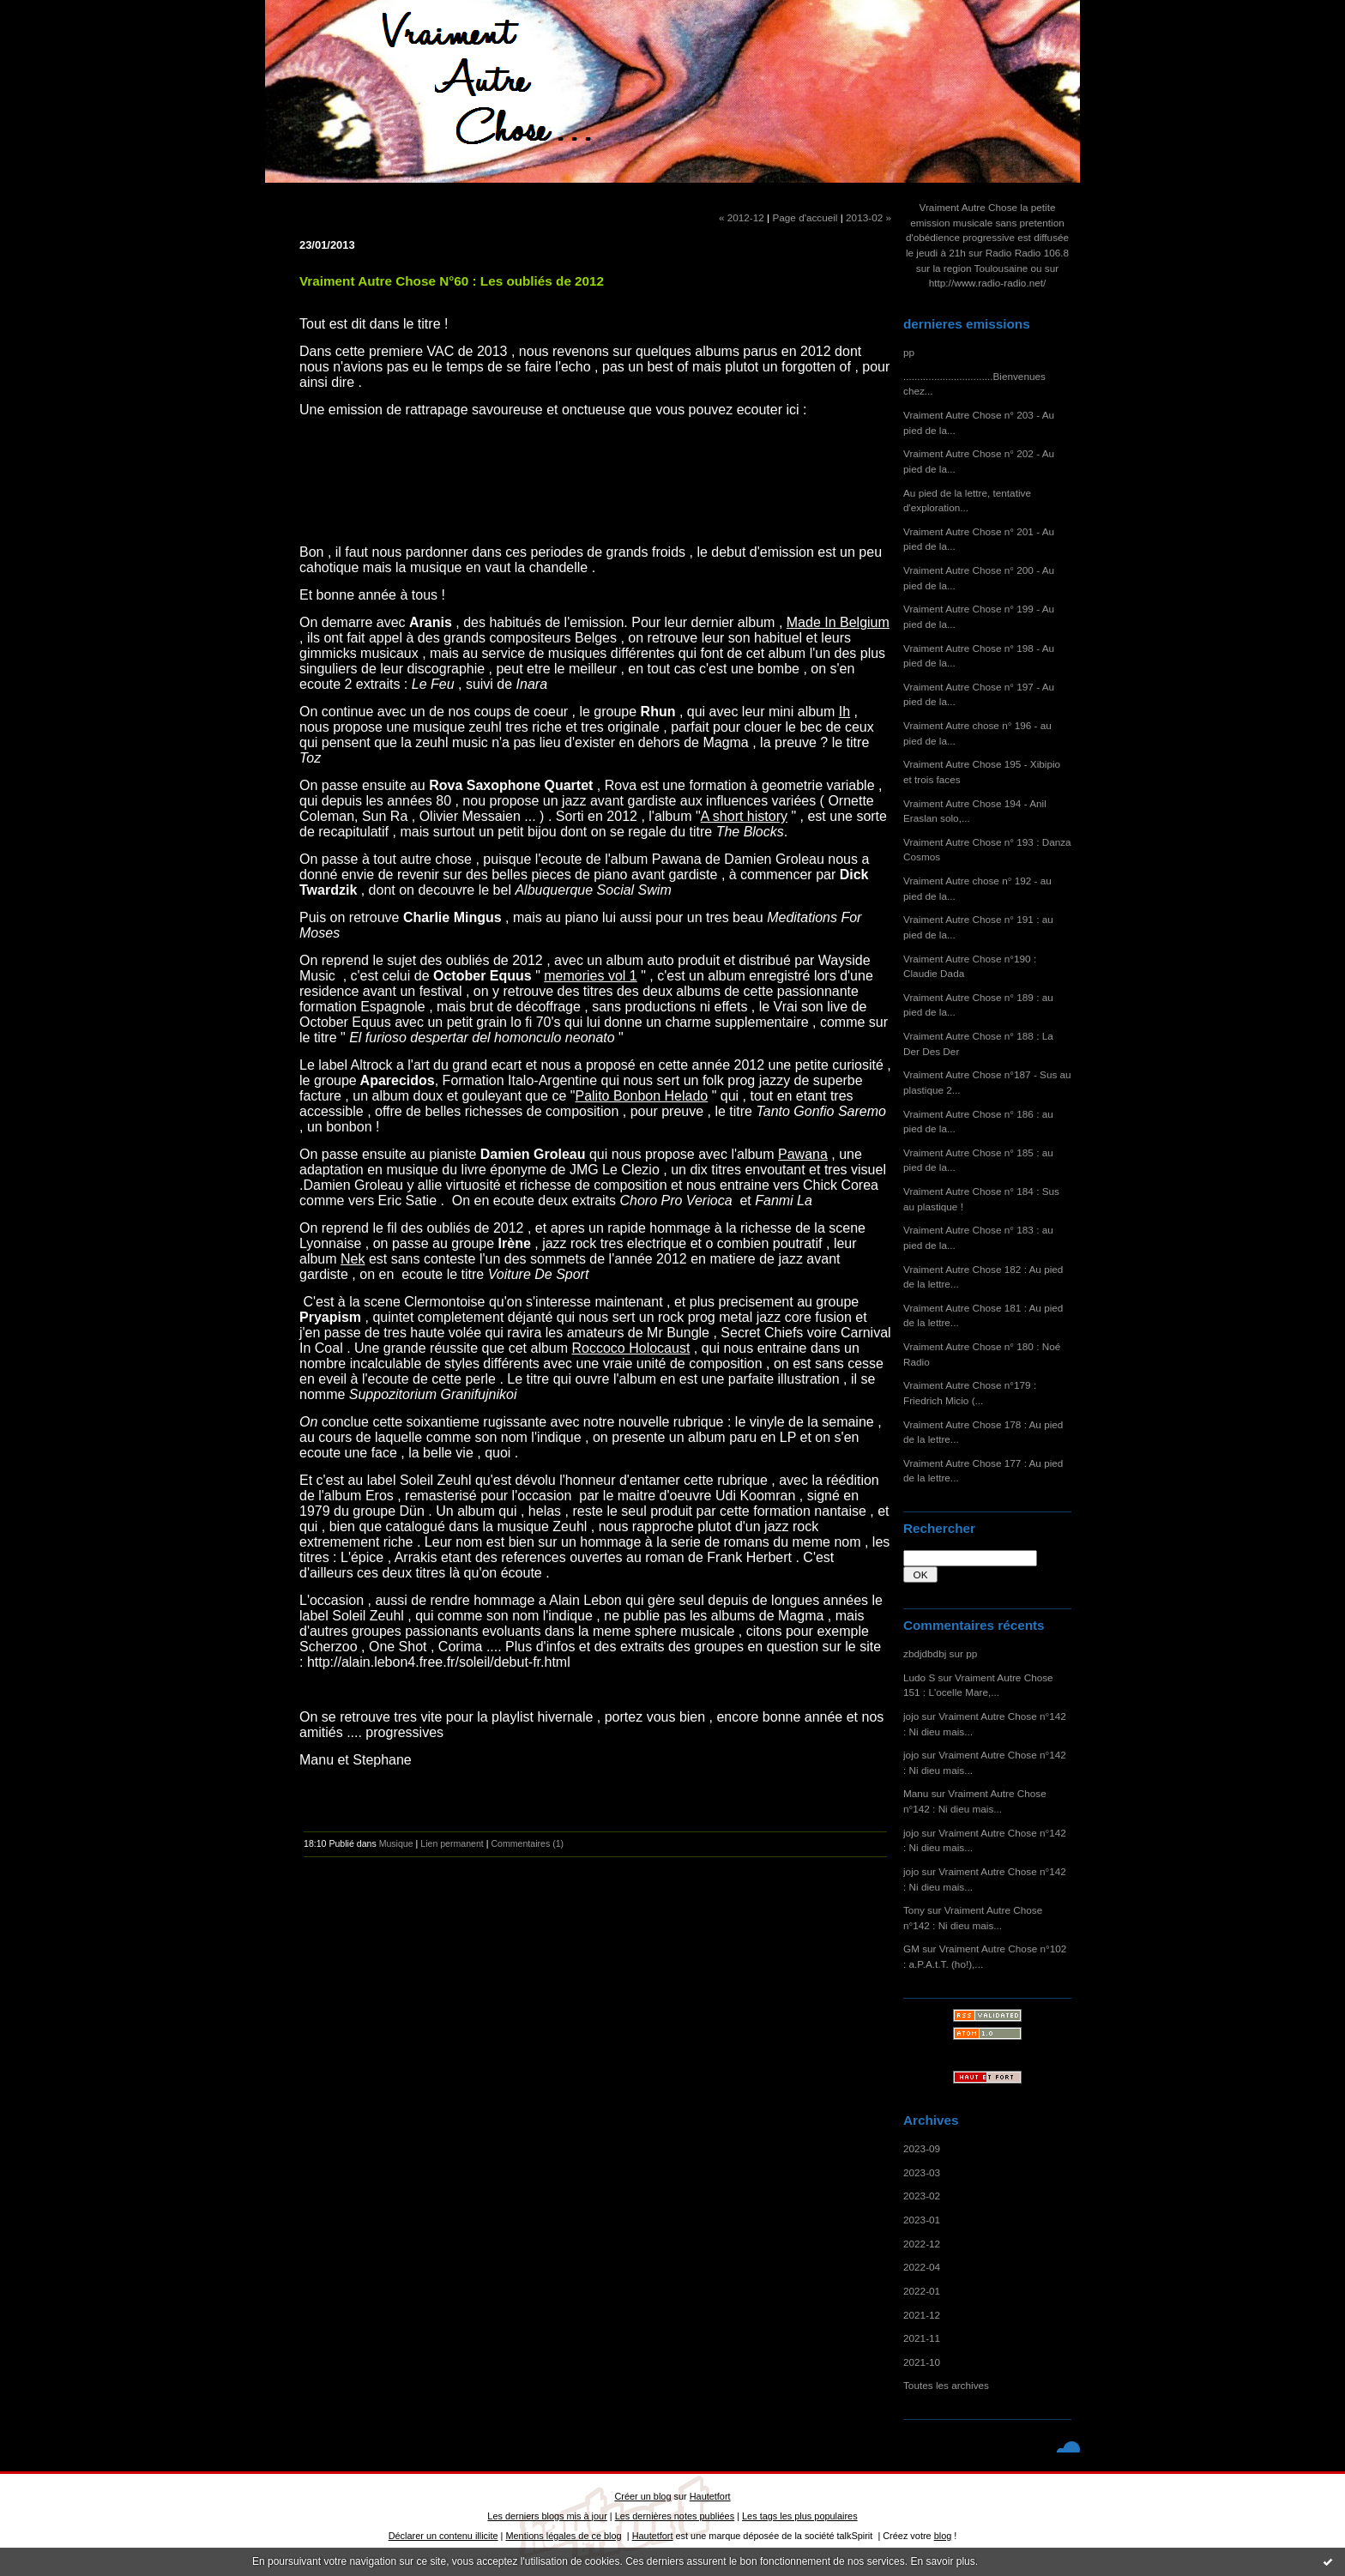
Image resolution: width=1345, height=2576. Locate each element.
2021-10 (921, 2362)
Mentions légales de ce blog (563, 2536)
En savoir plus (942, 2561)
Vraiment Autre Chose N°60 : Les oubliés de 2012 (451, 281)
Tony (914, 1909)
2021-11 (921, 2338)
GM (911, 1948)
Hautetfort (710, 2496)
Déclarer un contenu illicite (443, 2536)
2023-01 (921, 2219)
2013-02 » (868, 217)
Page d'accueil (804, 217)
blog (943, 2536)
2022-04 (921, 2266)
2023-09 (921, 2148)
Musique (396, 1843)
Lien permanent (452, 1843)
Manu (915, 1793)
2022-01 (921, 2290)
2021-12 (921, 2314)
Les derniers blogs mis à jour (546, 2516)
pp (908, 352)
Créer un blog (642, 2496)
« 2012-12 (741, 217)
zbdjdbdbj (924, 1653)
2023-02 (921, 2195)
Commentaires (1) (527, 1843)
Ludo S (919, 1677)
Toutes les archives (946, 2385)
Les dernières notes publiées (674, 2516)
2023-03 (921, 2172)
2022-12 (921, 2243)
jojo (911, 1716)
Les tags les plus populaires (800, 2516)
